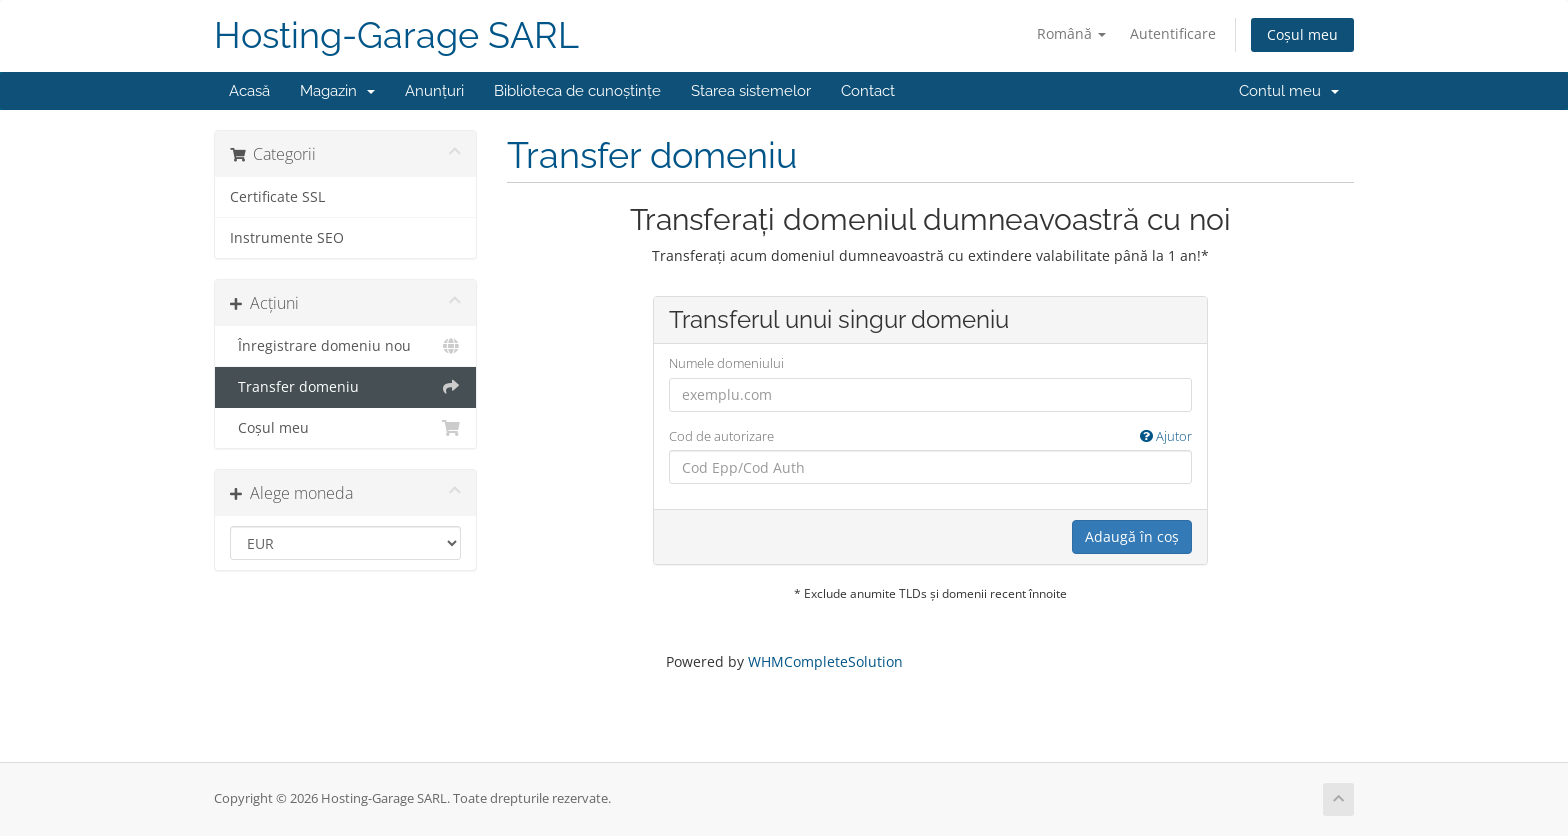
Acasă (249, 91)
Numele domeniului (726, 363)
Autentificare (1173, 33)
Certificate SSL (277, 197)
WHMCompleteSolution (825, 661)
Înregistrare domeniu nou (345, 346)
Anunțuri (434, 91)
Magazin (337, 91)
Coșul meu (1302, 34)
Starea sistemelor (751, 91)
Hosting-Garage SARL (396, 35)
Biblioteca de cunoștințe (577, 91)
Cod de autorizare (930, 436)
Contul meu (1289, 91)
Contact (868, 91)
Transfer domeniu (345, 387)
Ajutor (1166, 436)
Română (1071, 33)
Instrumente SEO (287, 238)
